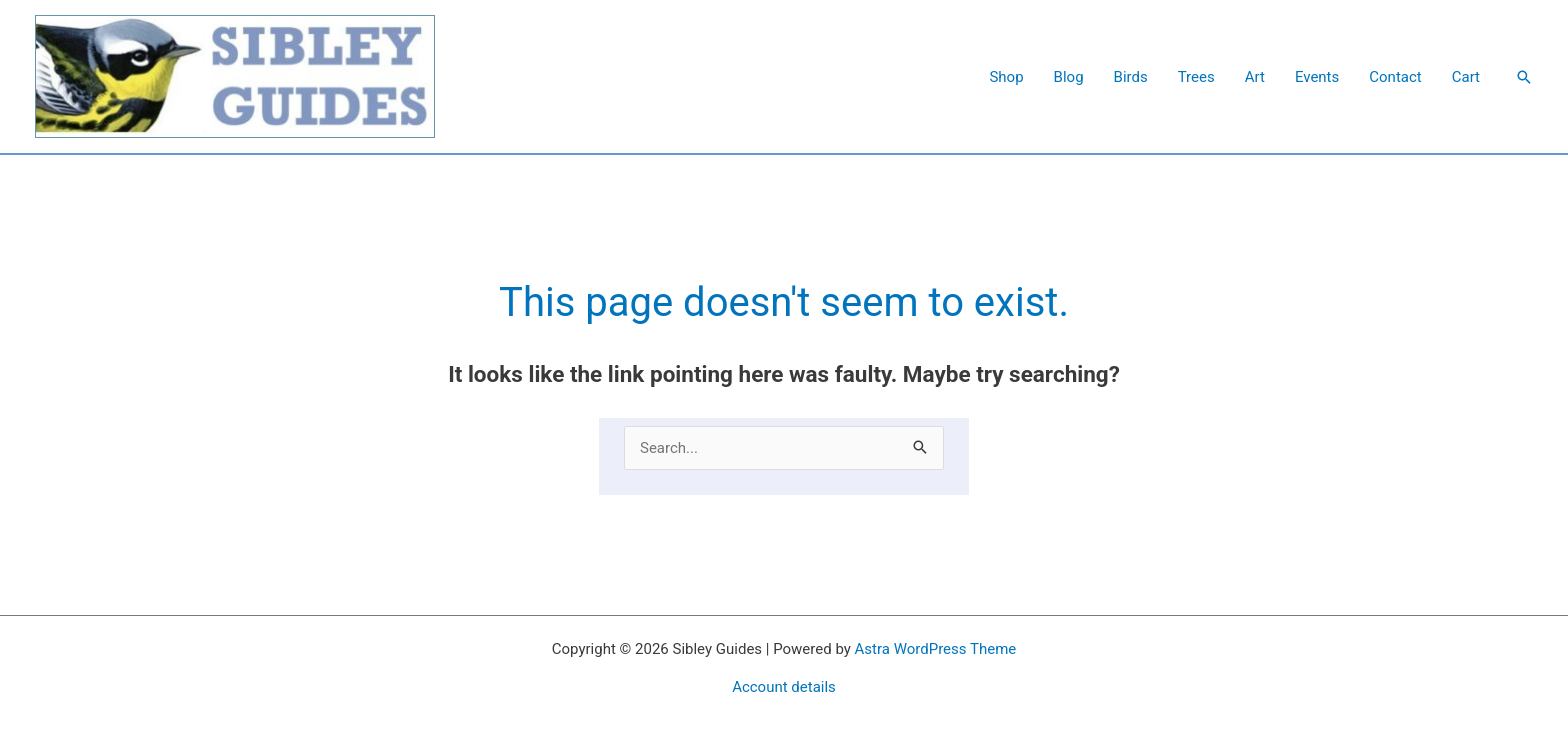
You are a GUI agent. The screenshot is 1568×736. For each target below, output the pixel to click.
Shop (1006, 77)
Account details (784, 687)
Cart (1466, 77)
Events (1317, 77)
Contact (1395, 77)
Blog (1069, 77)
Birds (1131, 77)
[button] (1524, 77)
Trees (1196, 77)
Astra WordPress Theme (936, 649)
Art (1255, 77)
